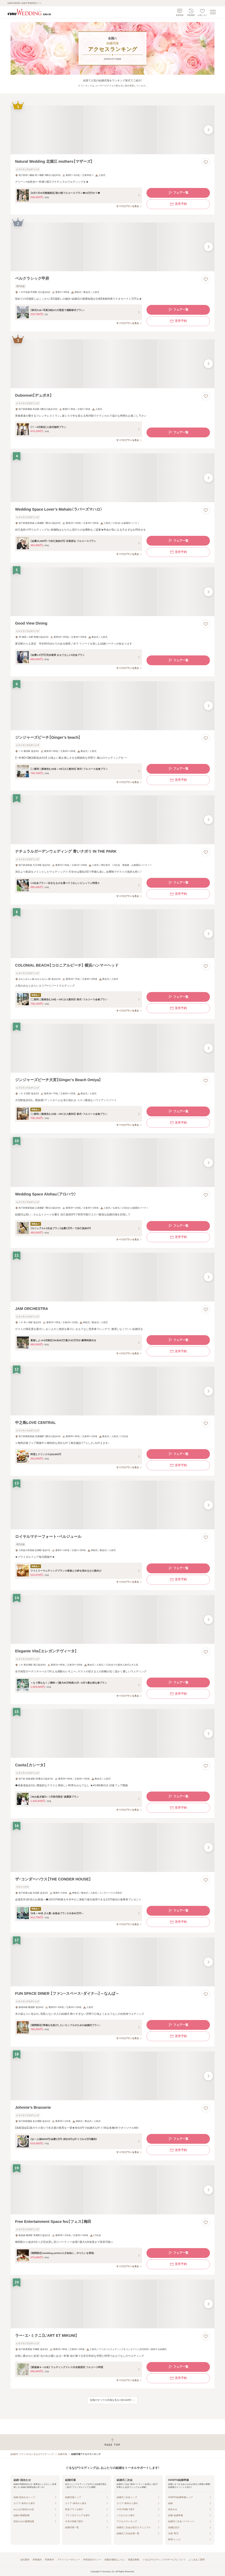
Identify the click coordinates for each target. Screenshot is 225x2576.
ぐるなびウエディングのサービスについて (164, 2559)
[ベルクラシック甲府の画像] (112, 246)
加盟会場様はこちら (114, 2559)
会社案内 (24, 2559)
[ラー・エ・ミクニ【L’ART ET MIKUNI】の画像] (112, 2304)
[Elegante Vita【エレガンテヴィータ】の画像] (112, 1619)
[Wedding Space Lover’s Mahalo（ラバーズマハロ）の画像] (112, 477)
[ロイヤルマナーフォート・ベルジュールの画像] (112, 1505)
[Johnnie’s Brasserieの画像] (112, 2075)
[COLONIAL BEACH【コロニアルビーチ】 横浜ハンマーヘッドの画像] (112, 933)
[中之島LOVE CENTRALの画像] (112, 1391)
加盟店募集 (133, 2559)
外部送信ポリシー (92, 2559)
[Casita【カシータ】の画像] (112, 1733)
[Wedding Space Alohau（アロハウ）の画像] (112, 1162)
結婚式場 (62, 2454)
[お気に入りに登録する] (206, 162)
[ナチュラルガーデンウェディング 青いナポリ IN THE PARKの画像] (112, 819)
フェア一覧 (178, 193)
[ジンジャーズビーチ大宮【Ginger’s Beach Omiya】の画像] (112, 1048)
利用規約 (37, 2559)
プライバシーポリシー (68, 2559)
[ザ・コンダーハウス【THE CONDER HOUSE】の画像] (112, 1847)
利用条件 (49, 2559)
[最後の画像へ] (208, 129)
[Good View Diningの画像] (112, 591)
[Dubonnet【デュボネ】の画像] (112, 363)
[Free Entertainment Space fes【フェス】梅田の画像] (112, 2189)
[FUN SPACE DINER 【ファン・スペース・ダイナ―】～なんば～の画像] (112, 1962)
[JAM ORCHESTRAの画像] (112, 1277)
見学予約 (178, 204)
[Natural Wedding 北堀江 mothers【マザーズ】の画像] (112, 129)
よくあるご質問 (197, 2559)
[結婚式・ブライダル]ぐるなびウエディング (32, 2454)
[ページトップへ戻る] (112, 2442)
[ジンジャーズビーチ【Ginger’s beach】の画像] (112, 705)
